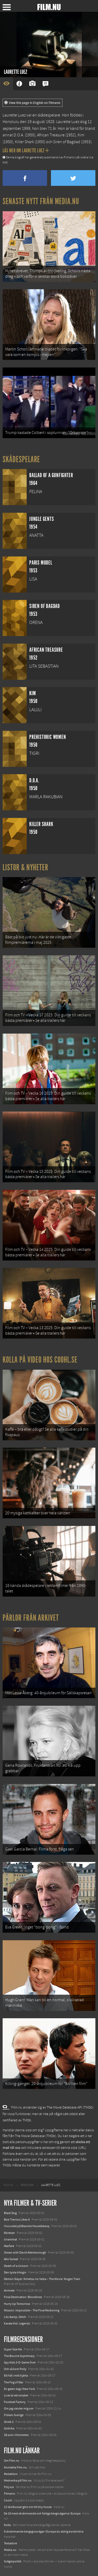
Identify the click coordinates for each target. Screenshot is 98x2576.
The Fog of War (13, 2382)
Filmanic (9, 2493)
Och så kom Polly (15, 2369)
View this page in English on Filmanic (32, 103)
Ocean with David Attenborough (25, 2252)
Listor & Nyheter (25, 867)
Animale (9, 2290)
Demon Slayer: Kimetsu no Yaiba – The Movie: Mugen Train (42, 2279)
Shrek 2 (9, 2422)
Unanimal (10, 2239)
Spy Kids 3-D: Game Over (20, 2362)
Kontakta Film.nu (15, 2467)
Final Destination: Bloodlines (23, 2297)
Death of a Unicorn (16, 2266)
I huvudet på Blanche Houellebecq (26, 2226)
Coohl (8, 2500)
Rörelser (9, 2233)
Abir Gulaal (11, 2259)
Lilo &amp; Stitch (15, 2317)
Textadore (10, 2543)
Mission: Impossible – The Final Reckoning (31, 2310)
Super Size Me (13, 2349)
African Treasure (51, 135)
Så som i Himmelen (16, 2435)
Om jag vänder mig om (18, 2408)
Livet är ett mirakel (16, 2395)
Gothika (9, 2428)
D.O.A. (19, 135)
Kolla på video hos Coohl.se (40, 1360)
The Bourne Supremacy (19, 2356)
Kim (81, 135)
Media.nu (10, 2550)
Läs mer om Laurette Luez (26, 150)
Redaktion (11, 2474)
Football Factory (15, 2402)
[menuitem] (8, 2185)
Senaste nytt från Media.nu (41, 201)
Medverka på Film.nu (18, 2480)
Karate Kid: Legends (17, 2323)
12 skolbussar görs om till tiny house (28, 2507)
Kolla (7, 2525)
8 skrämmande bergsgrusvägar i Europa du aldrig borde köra (43, 2531)
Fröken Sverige (14, 2415)
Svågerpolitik (12, 2561)
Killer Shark (24, 142)
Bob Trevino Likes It (17, 2219)
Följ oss (9, 2487)
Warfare (9, 2246)
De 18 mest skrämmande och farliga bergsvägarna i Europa (42, 2513)
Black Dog (10, 2213)
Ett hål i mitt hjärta (16, 2375)
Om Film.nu (11, 2460)
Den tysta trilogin (15, 2272)
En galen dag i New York (19, 2389)
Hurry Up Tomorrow (17, 2304)
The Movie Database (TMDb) (35, 2136)
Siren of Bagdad (66, 142)
